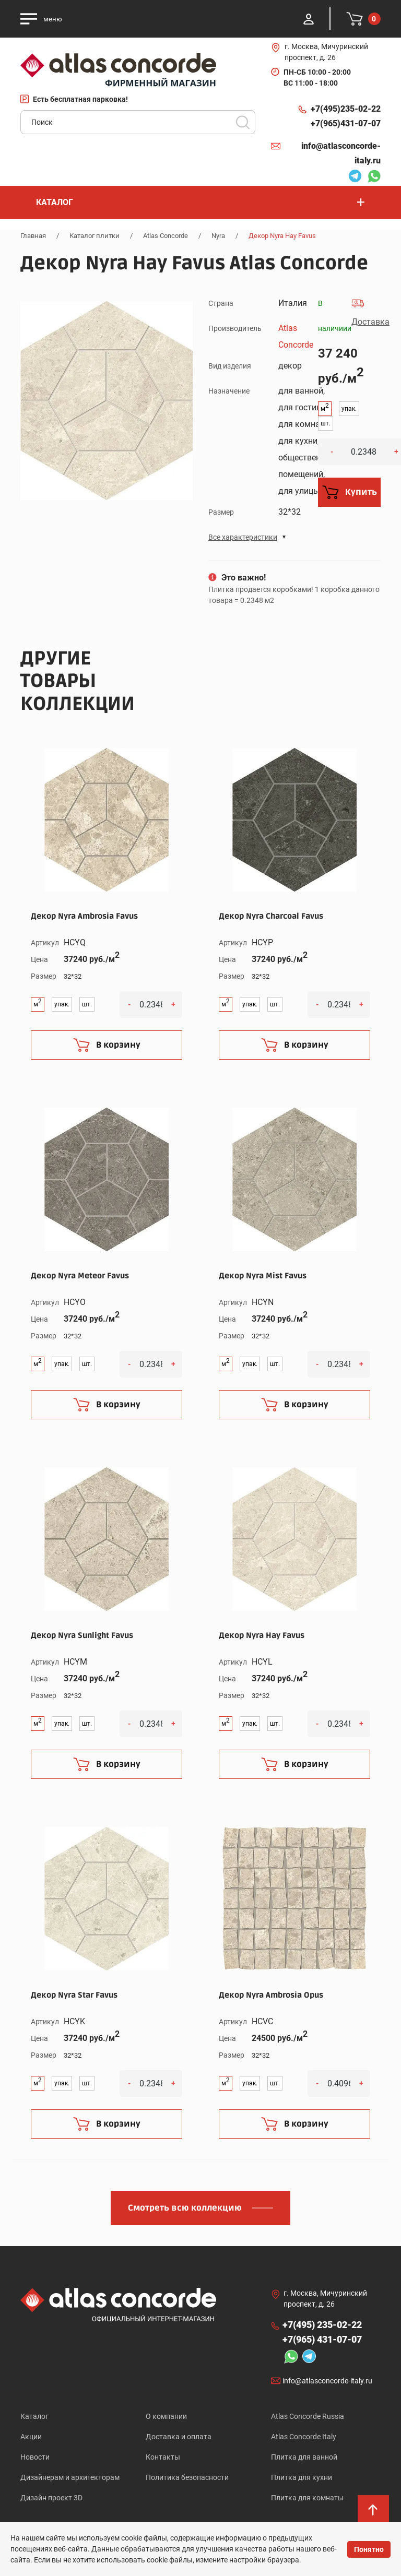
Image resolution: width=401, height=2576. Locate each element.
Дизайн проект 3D (51, 2498)
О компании (166, 2416)
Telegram (355, 177)
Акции (31, 2436)
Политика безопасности (187, 2477)
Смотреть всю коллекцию (185, 2208)
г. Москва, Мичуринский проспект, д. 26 (326, 52)
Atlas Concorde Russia (307, 2416)
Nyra (218, 236)
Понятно (369, 2549)
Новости (35, 2457)
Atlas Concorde (165, 236)
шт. (326, 423)
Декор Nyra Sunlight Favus (82, 1635)
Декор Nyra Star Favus (74, 1995)
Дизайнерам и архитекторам (70, 2477)
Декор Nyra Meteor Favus (80, 1275)
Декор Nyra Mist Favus (262, 1275)
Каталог (34, 2416)
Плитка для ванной (304, 2457)
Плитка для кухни (301, 2477)
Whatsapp (374, 177)
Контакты (163, 2457)
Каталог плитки (94, 236)
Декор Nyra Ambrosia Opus (271, 1995)
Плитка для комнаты (307, 2498)
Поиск (242, 122)
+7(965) (346, 123)
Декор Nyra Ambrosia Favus (84, 916)
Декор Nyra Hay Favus (261, 1635)
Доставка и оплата (178, 2436)
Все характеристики (242, 537)
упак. (349, 408)
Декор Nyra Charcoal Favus (271, 916)
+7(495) (346, 109)
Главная (33, 236)
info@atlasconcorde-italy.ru (341, 153)
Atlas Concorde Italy (303, 2436)
